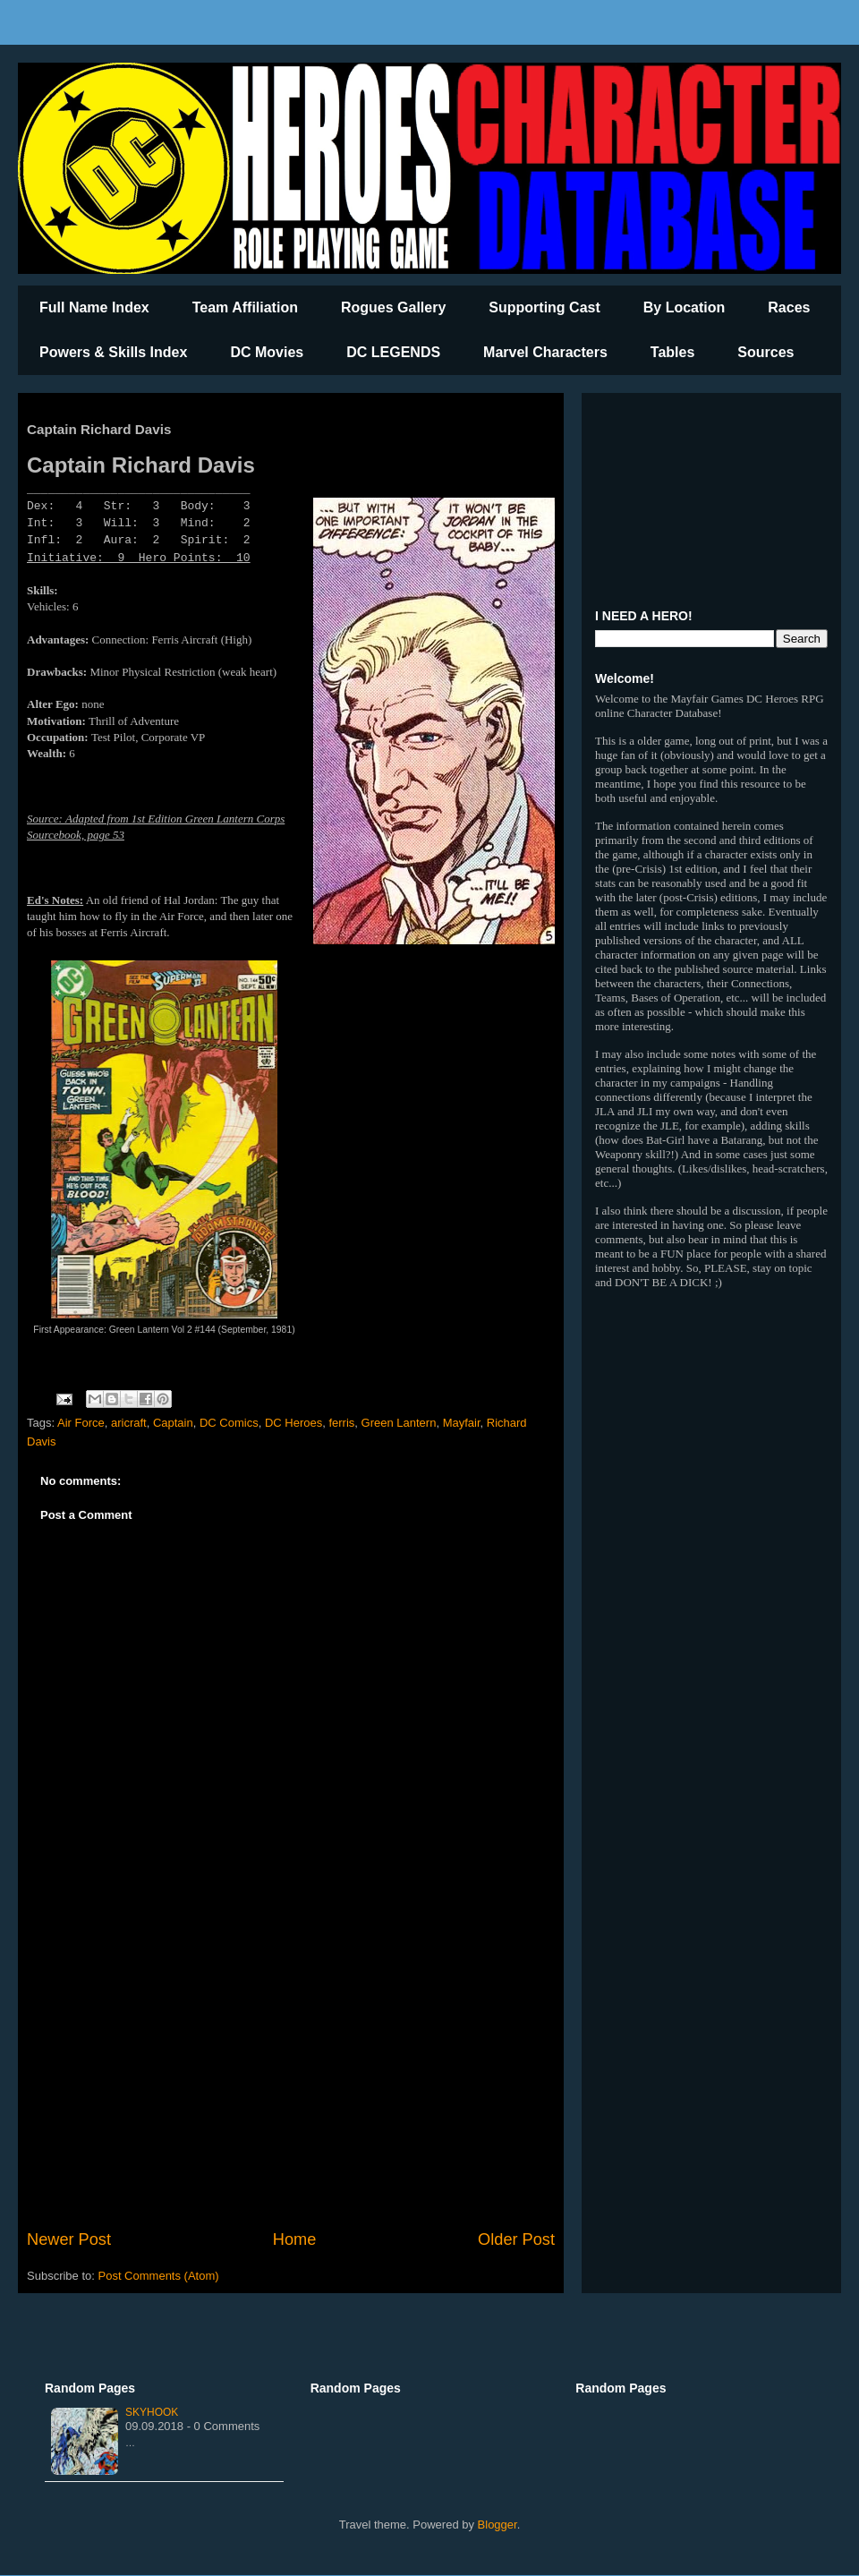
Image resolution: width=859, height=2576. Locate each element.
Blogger (497, 2524)
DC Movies (266, 352)
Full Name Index (94, 307)
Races (789, 307)
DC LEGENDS (393, 352)
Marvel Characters (545, 352)
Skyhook (151, 2412)
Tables (673, 352)
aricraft (129, 1422)
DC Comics (229, 1422)
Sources (765, 352)
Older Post (516, 2239)
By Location (684, 307)
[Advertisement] (291, 2080)
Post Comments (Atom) (158, 2275)
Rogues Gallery (393, 307)
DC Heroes (293, 1422)
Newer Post (69, 2239)
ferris (341, 1422)
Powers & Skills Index (113, 352)
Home (295, 2239)
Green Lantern (399, 1422)
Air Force (81, 1422)
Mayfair (462, 1422)
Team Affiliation (245, 307)
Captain (173, 1422)
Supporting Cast (544, 307)
